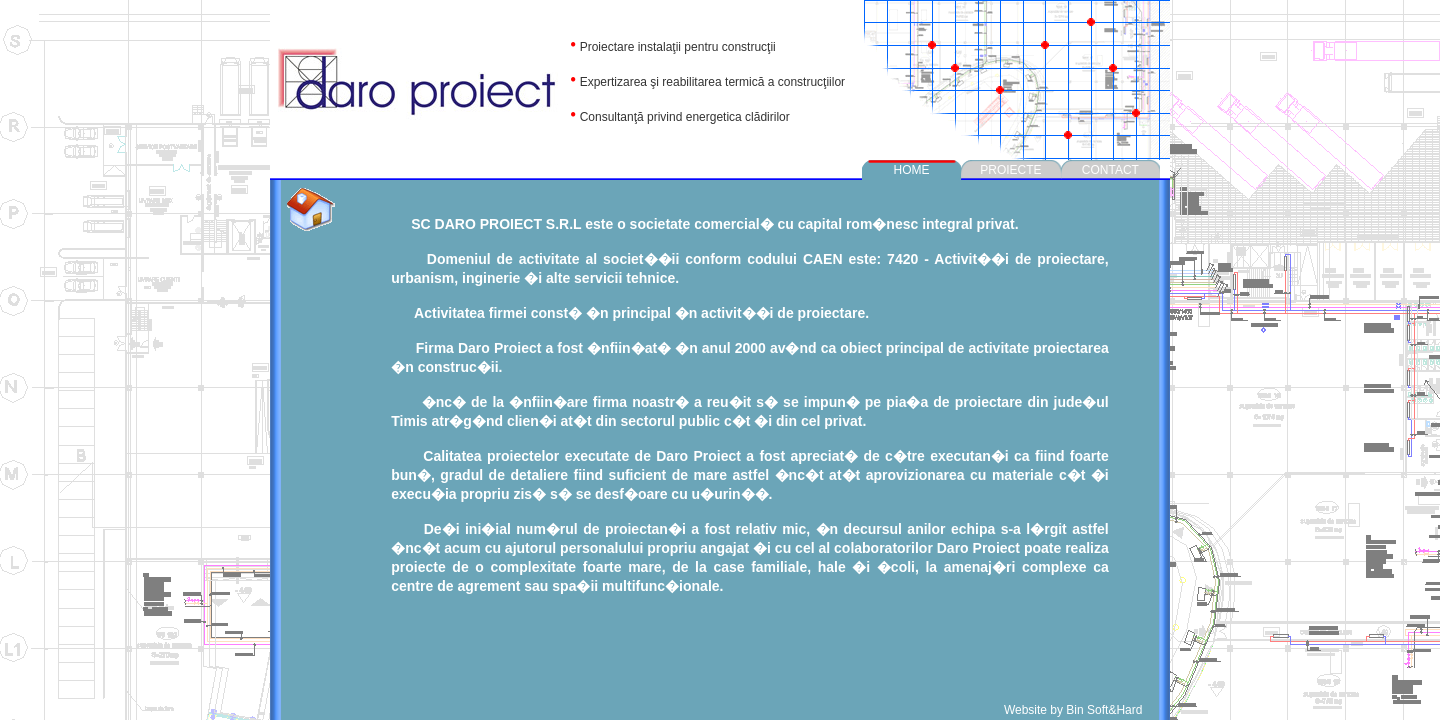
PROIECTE (1010, 170)
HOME (912, 170)
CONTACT (1110, 170)
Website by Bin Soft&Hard (1075, 710)
